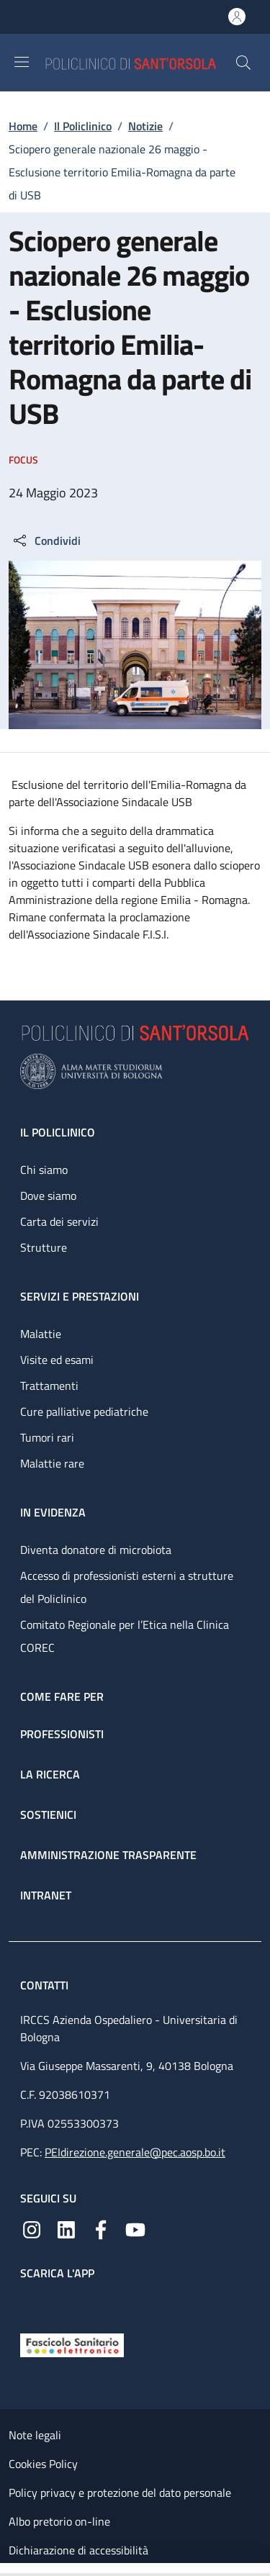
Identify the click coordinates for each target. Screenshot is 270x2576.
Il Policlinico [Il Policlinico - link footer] (57, 1132)
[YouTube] (135, 2228)
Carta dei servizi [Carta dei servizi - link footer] (59, 1221)
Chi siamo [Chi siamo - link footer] (44, 1169)
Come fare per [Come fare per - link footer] (62, 1696)
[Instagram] (31, 2228)
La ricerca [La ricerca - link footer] (50, 1774)
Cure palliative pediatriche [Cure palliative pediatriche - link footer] (84, 1411)
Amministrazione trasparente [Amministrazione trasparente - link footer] (108, 1854)
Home (23, 126)
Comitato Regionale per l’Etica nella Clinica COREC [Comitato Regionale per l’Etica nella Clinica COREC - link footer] (124, 1636)
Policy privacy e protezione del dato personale (120, 2492)
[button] (243, 62)
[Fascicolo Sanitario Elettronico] (72, 2343)
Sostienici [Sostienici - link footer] (48, 1814)
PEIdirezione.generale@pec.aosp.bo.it (135, 2152)
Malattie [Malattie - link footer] (40, 1333)
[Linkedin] (66, 2228)
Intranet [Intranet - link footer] (45, 1895)
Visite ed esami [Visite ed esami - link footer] (57, 1359)
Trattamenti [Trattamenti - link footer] (49, 1385)
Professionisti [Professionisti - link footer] (62, 1734)
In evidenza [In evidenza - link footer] (53, 1512)
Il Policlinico (83, 126)
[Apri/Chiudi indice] (7, 2569)
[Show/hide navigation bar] (22, 62)
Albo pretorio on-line (59, 2521)
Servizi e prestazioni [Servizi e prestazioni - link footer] (79, 1296)
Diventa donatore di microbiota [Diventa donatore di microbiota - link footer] (95, 1549)
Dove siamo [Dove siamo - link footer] (48, 1195)
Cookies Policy (43, 2463)
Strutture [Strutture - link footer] (43, 1247)
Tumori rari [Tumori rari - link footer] (47, 1437)
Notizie (145, 126)
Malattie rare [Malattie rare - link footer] (52, 1463)
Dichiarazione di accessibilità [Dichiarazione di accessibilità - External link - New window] (78, 2550)
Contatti (45, 1985)
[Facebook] (100, 2228)
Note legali (35, 2435)
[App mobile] (31, 2303)
